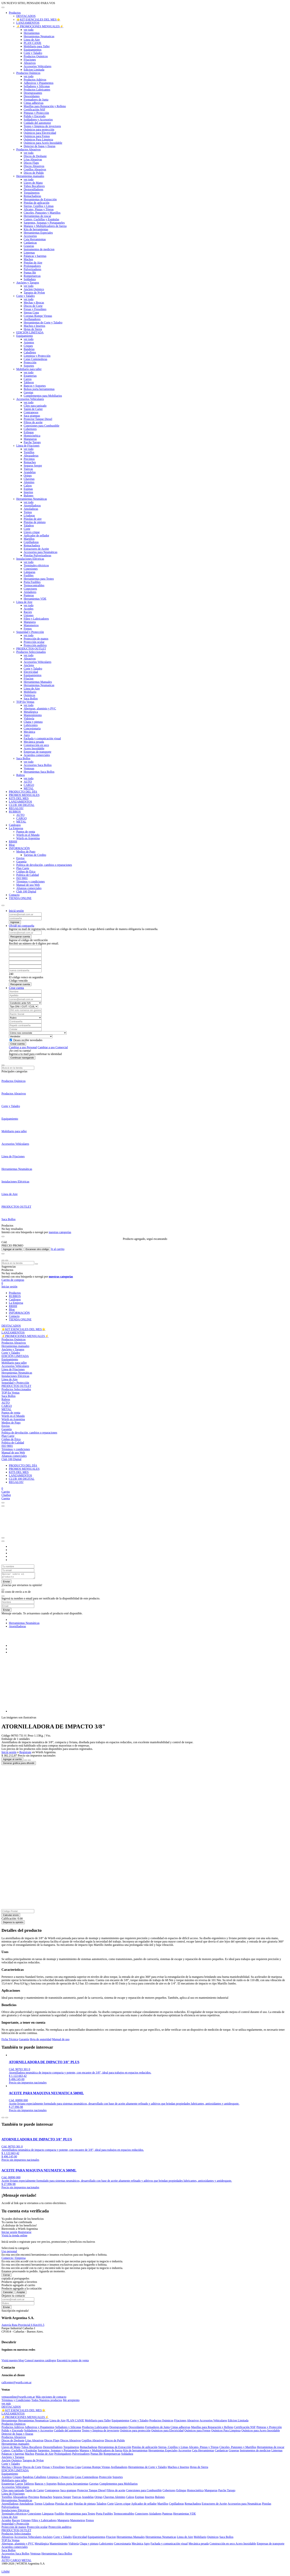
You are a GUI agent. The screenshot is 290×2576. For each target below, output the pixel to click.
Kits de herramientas (36, 229)
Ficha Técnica (9, 2040)
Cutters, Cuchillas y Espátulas (41, 219)
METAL (29, 788)
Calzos (28, 485)
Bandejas (29, 349)
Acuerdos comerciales (37, 755)
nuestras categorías (60, 1232)
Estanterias (30, 375)
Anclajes (29, 665)
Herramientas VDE (35, 598)
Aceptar (20, 2293)
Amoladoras (31, 508)
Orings (28, 475)
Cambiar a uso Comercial (53, 1047)
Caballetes (30, 352)
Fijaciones (30, 59)
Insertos (28, 492)
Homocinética (32, 435)
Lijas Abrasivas (33, 159)
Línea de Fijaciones (27, 445)
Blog (12, 844)
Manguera (30, 622)
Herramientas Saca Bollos (39, 771)
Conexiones (31, 568)
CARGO (29, 785)
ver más (6, 2404)
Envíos (20, 858)
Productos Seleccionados (31, 651)
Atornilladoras (32, 505)
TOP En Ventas (25, 701)
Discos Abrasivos (34, 166)
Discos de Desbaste (35, 156)
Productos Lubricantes (37, 89)
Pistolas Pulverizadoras (37, 555)
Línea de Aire (24, 602)
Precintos (29, 458)
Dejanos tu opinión (13, 1923)
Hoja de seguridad (40, 2040)
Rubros (20, 775)
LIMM (5, 2572)
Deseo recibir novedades (27, 1040)
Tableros (29, 382)
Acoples (28, 608)
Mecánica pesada (34, 741)
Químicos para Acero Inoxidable (43, 142)
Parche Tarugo (32, 442)
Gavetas (28, 392)
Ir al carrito (57, 1249)
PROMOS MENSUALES (24, 795)
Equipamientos (32, 49)
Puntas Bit (30, 272)
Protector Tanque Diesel (38, 419)
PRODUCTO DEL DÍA (23, 791)
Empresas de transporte (37, 751)
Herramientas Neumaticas (39, 36)
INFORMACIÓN (19, 848)
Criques (28, 345)
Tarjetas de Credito (35, 854)
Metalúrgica (31, 711)
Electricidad (31, 671)
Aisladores (30, 592)
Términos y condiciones (30, 881)
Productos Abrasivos (28, 149)
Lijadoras (29, 515)
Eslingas (29, 432)
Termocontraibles (34, 585)
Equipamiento (24, 335)
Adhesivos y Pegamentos (38, 82)
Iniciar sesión (9, 2233)
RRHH (13, 841)
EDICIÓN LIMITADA (30, 332)
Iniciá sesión (16, 910)
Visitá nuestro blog (12, 2361)
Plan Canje (22, 868)
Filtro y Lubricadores (36, 618)
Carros (28, 379)
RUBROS (15, 811)
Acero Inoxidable (34, 748)
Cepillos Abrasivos (35, 169)
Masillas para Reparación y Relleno (45, 106)
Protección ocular (34, 641)
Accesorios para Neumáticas (40, 552)
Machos (28, 259)
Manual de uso (60, 2040)
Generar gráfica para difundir (18, 1764)
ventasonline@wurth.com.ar (18, 2397)
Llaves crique (32, 532)
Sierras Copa (31, 312)
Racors (28, 612)
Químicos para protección (39, 129)
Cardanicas (30, 242)
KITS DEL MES (19, 798)
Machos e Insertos (34, 325)
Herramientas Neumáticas (31, 498)
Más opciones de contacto (51, 2397)
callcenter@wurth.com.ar (16, 2383)
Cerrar (6, 2276)
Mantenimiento (33, 715)
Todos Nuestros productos (46, 2401)
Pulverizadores (32, 269)
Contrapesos (31, 412)
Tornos (28, 512)
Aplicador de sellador (36, 535)
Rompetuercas (32, 275)
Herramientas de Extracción (40, 199)
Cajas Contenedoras (35, 359)
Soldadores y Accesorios (38, 119)
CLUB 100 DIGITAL (21, 805)
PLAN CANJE (32, 43)
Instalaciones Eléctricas (30, 558)
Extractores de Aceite (36, 548)
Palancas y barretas (35, 256)
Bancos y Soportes (35, 385)
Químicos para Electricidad (40, 132)
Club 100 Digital (26, 891)
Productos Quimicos (36, 56)
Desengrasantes (33, 92)
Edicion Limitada (34, 69)
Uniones (28, 615)
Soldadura (30, 279)
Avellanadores (32, 319)
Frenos (28, 628)
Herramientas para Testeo (39, 578)
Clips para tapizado (35, 405)
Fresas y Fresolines (35, 309)
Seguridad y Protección (30, 632)
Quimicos (29, 695)
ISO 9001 (22, 878)
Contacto (14, 894)
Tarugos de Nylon (34, 292)
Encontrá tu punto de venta (73, 2361)
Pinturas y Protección (36, 112)
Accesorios (30, 236)
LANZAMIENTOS (27, 22)
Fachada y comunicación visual (42, 738)
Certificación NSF (34, 109)
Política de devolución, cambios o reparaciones (44, 864)
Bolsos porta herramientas (39, 389)
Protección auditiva (35, 645)
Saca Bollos (31, 698)
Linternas (29, 252)
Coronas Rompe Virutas (38, 315)
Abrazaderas (31, 455)
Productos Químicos (28, 72)
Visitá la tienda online (14, 2236)
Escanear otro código (37, 1249)
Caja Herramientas (35, 239)
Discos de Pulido (34, 172)
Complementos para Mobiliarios (43, 395)
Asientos (29, 342)
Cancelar (8, 2293)
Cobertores (30, 429)
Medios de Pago (25, 851)
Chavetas (29, 478)
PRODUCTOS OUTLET (31, 648)
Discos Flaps (31, 162)
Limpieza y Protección (37, 355)
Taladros (29, 525)
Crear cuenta (16, 987)
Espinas (28, 488)
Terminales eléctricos (36, 565)
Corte (27, 528)
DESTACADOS (26, 16)
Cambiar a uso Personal (23, 1047)
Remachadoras (32, 196)
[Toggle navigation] (2, 1253)
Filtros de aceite (33, 422)
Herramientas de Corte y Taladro (43, 322)
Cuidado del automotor (37, 122)
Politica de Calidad (27, 874)
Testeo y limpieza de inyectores (42, 126)
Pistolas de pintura (34, 522)
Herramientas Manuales (38, 681)
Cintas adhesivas (33, 102)
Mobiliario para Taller (37, 46)
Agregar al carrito (12, 1249)
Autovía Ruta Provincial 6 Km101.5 (22, 2326)
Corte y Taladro (33, 53)
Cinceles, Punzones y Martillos (42, 212)
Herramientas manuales (30, 176)
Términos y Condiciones (16, 2401)
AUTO (28, 781)
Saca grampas (32, 415)
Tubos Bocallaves (34, 186)
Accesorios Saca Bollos (38, 765)
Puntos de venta (25, 831)
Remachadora (32, 545)
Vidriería (29, 718)
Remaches (30, 462)
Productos (15, 12)
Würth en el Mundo (28, 834)
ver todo (28, 29)
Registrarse (24, 2233)
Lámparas (29, 572)
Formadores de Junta (36, 99)
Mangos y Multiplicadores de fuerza (45, 226)
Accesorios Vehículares (30, 399)
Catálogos (15, 825)
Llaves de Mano (33, 182)
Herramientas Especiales (38, 232)
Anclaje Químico (34, 289)
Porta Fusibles (32, 582)
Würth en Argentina (28, 838)
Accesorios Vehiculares (37, 66)
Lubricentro (31, 725)
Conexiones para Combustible (41, 425)
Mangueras (30, 439)
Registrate (25, 1753)
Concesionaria (32, 728)
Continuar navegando (22, 1057)
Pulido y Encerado (34, 116)
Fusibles (28, 575)
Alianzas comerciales (28, 888)
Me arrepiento (71, 2401)
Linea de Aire (32, 39)
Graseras (29, 246)
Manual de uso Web (28, 884)
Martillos (29, 538)
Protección (30, 362)
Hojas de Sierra (33, 329)
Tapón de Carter (33, 409)
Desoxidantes (32, 96)
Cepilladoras (31, 542)
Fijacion (28, 678)
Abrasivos (30, 63)
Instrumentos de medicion (39, 249)
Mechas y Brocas (34, 302)
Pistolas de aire (33, 518)
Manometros (31, 625)
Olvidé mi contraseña (21, 925)
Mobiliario (30, 691)
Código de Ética (25, 871)
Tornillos (29, 452)
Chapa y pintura (33, 721)
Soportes (29, 365)
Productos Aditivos (35, 79)
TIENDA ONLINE (20, 898)
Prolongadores (32, 265)
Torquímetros (32, 192)
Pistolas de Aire (33, 262)
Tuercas (28, 468)
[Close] (2, 7)
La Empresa (16, 828)
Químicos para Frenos (37, 136)
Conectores (30, 588)
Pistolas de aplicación (36, 202)
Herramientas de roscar (37, 216)
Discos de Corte (33, 305)
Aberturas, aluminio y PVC (40, 708)
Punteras (29, 595)
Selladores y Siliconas (37, 86)
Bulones (28, 495)
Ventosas (29, 768)
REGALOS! (16, 808)
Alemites (29, 482)
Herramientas (32, 33)
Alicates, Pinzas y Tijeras (39, 209)
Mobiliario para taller (29, 369)
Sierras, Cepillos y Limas (39, 206)
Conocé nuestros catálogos (40, 2361)
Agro (27, 735)
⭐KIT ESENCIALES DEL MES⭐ (38, 19)
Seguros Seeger (33, 465)
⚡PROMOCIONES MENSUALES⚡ (39, 26)
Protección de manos (36, 638)
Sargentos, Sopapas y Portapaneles (44, 222)
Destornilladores (33, 189)
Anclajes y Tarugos (27, 282)
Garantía (21, 861)
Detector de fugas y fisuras (39, 146)
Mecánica (29, 731)
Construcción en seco (36, 745)
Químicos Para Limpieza (38, 139)
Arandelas (30, 472)
